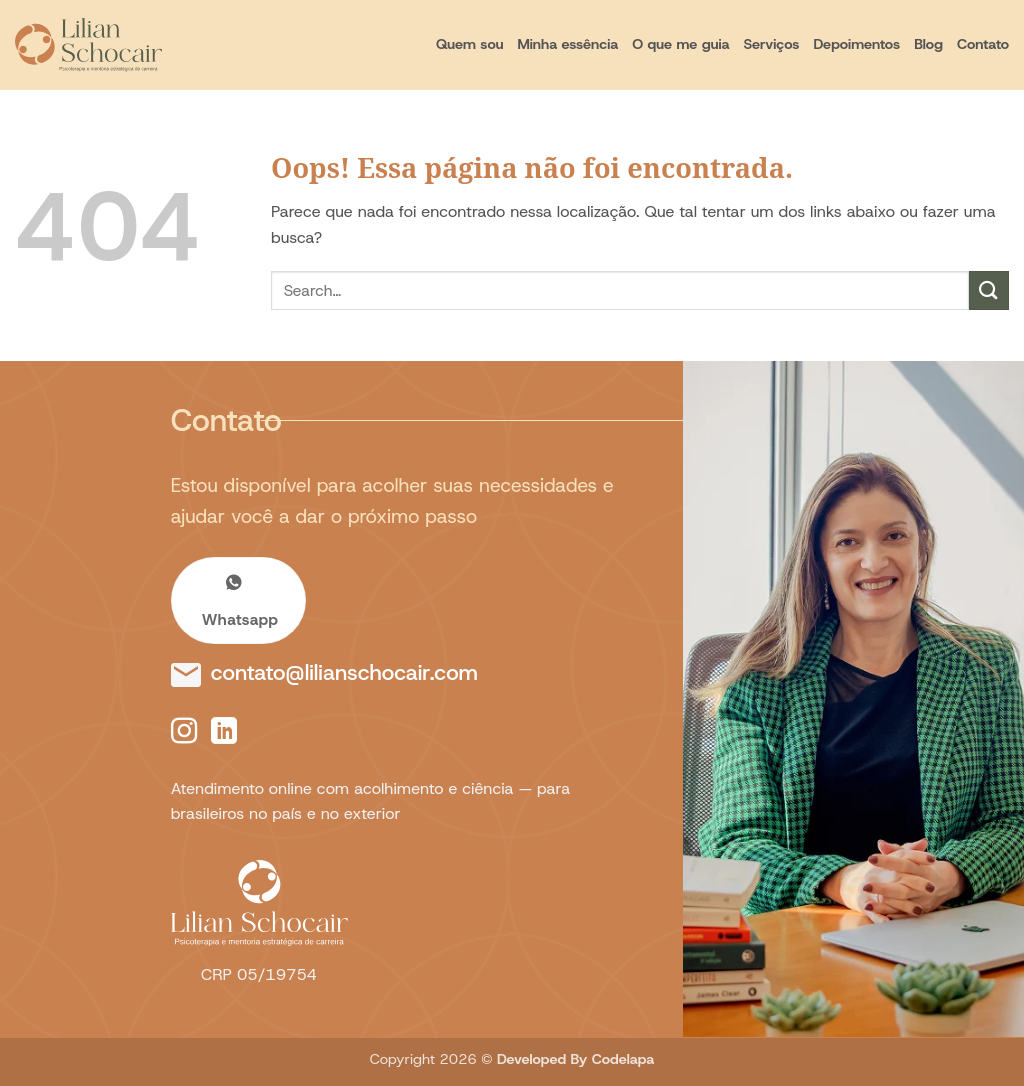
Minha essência (567, 44)
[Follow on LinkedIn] (224, 733)
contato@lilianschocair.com (344, 672)
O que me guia (680, 44)
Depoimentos (856, 44)
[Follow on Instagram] (184, 733)
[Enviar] (989, 290)
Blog (928, 44)
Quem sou (469, 44)
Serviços (772, 44)
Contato (983, 44)
